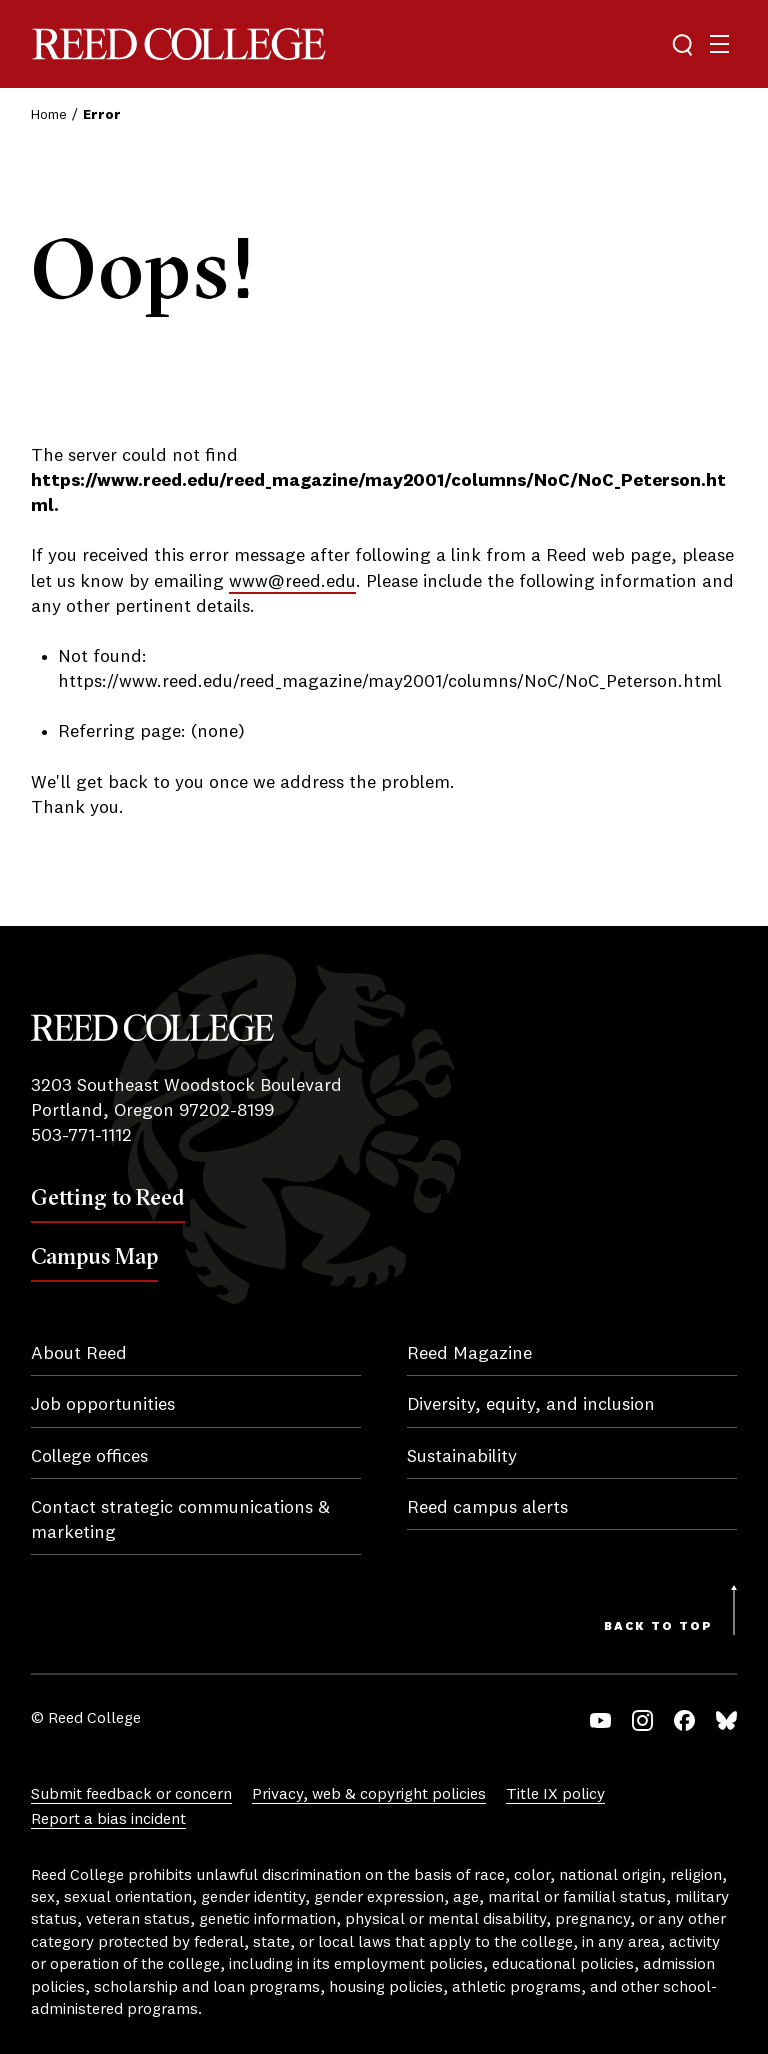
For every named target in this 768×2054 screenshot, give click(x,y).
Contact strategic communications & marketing (180, 1520)
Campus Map (94, 1256)
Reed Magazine (469, 1354)
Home (49, 115)
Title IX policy (555, 1795)
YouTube (600, 1720)
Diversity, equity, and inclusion (531, 1405)
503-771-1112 (81, 1136)
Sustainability (462, 1457)
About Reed (79, 1354)
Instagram (642, 1720)
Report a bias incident (108, 1820)
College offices (89, 1457)
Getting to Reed (108, 1197)
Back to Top (658, 1627)
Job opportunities (103, 1405)
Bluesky (726, 1720)
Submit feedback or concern (131, 1795)
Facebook (684, 1720)
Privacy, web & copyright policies (369, 1795)
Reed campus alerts (487, 1508)
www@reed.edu (292, 582)
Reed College (179, 44)
